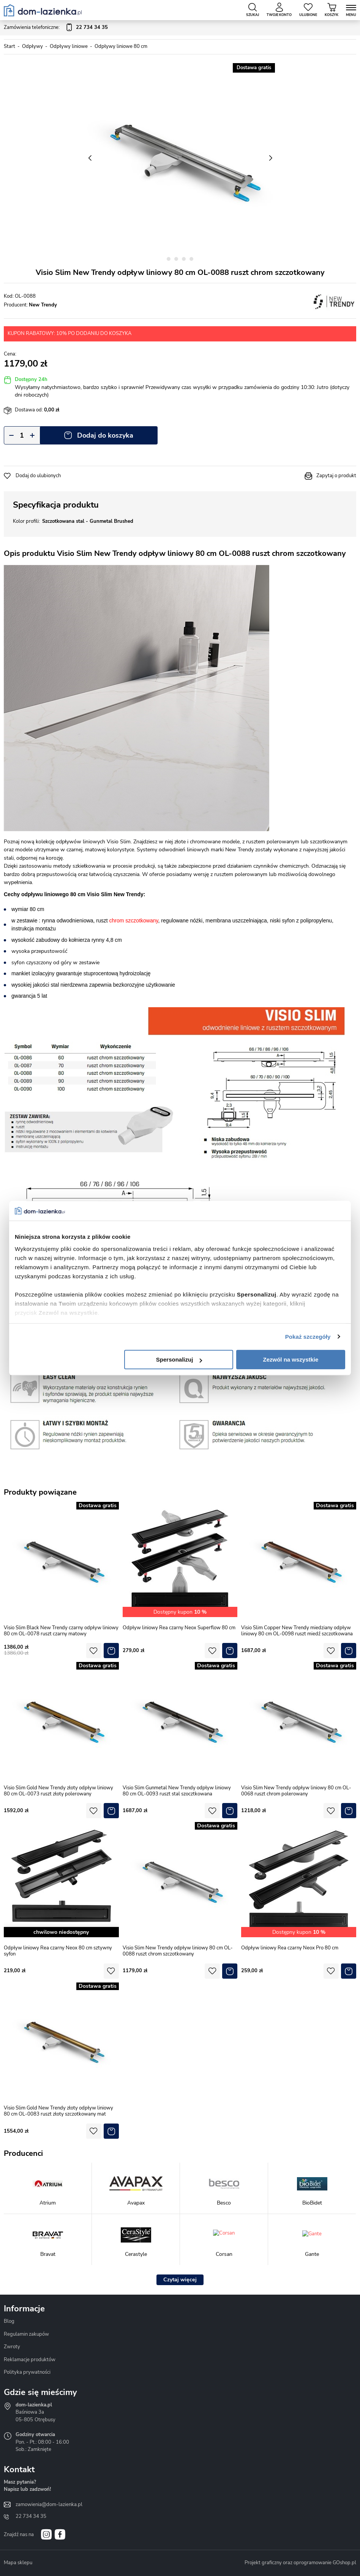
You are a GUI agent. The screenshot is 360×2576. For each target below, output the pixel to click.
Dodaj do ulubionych (38, 475)
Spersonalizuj (179, 1359)
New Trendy (43, 305)
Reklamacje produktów (29, 2359)
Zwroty (12, 2346)
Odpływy (32, 46)
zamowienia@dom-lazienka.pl (49, 2504)
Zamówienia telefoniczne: (56, 27)
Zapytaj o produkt (336, 475)
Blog (9, 2321)
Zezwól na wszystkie (291, 1359)
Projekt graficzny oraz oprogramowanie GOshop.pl (300, 2562)
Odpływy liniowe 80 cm (121, 46)
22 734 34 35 (31, 2516)
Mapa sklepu (18, 2562)
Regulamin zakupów (26, 2334)
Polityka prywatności (27, 2372)
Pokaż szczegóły (308, 1336)
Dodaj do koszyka (105, 435)
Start (9, 46)
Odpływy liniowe (69, 46)
